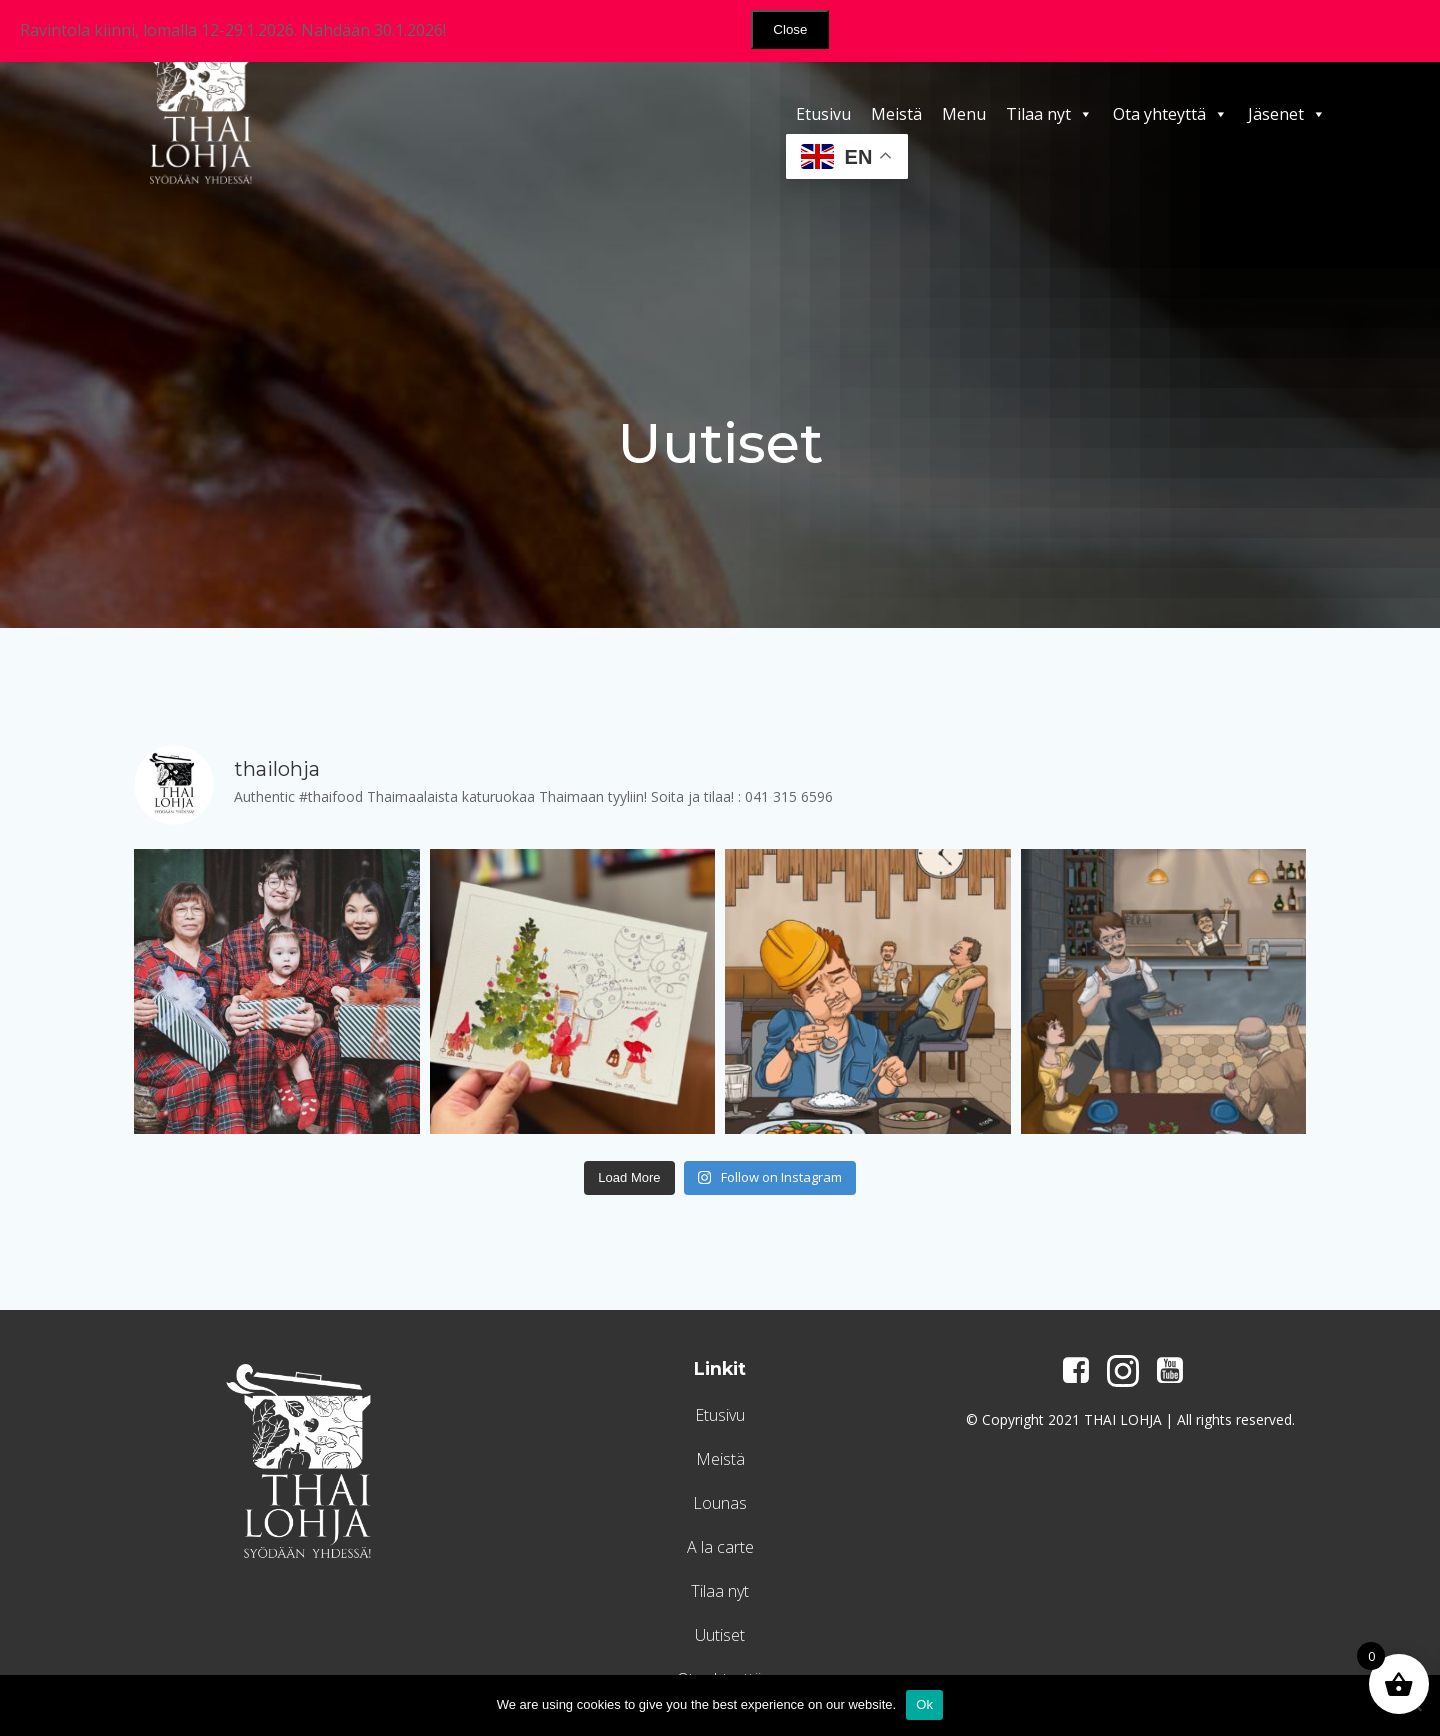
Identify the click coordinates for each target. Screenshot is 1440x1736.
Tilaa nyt (1049, 114)
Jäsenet (1287, 114)
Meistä (896, 114)
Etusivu (823, 114)
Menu (964, 114)
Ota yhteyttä (1170, 114)
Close (790, 29)
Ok (924, 1704)
